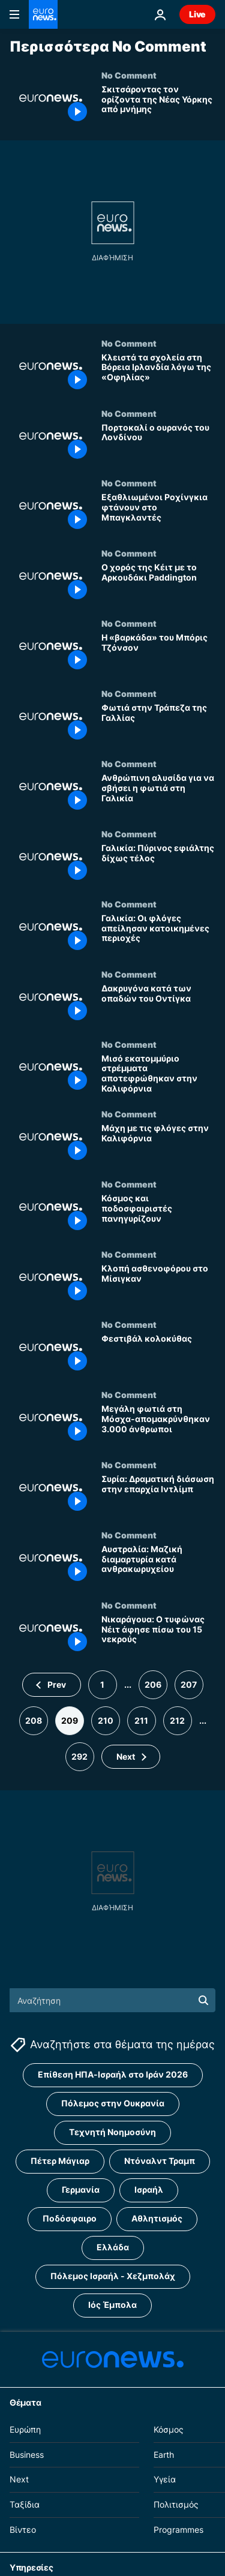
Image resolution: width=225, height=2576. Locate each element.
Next (19, 2479)
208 (33, 1720)
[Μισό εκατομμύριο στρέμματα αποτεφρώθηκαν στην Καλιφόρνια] (158, 1074)
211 (141, 1720)
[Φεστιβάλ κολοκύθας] (158, 1354)
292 (79, 1756)
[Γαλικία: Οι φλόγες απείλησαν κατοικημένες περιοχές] (158, 934)
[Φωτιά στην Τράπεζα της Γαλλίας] (158, 723)
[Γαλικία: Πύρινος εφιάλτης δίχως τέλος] (158, 864)
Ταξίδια (25, 2504)
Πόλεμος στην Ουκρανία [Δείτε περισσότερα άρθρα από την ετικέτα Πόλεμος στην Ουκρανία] (112, 2103)
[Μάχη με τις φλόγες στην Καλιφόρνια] (158, 1144)
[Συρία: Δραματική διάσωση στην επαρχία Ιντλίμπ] (158, 1495)
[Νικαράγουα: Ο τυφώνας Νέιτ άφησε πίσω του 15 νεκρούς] (158, 1635)
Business (27, 2454)
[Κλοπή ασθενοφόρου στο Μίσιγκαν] (158, 1284)
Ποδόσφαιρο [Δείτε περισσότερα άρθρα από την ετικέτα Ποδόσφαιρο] (70, 2218)
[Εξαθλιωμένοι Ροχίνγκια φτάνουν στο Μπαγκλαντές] (158, 513)
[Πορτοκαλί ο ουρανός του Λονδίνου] (158, 443)
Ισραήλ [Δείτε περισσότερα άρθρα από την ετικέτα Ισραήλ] (148, 2189)
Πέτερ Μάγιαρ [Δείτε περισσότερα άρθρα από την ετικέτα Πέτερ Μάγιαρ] (60, 2161)
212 (177, 1720)
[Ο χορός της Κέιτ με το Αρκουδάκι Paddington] (158, 583)
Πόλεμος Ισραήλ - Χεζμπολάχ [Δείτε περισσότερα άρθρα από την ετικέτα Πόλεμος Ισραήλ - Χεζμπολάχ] (112, 2276)
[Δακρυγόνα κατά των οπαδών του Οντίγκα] (158, 1004)
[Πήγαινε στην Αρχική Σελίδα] (43, 14)
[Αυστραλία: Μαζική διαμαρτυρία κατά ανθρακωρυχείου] (158, 1565)
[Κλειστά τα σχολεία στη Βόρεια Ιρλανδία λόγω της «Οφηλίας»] (158, 373)
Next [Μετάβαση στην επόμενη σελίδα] (125, 1756)
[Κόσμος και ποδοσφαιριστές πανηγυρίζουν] (158, 1214)
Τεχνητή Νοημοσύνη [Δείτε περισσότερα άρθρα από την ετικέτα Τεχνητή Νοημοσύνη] (112, 2132)
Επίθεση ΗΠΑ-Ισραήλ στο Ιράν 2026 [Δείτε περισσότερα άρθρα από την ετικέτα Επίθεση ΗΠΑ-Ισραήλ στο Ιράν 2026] (113, 2074)
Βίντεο (23, 2529)
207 (189, 1684)
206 (153, 1684)
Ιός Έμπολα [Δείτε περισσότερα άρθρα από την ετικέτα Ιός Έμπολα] (112, 2305)
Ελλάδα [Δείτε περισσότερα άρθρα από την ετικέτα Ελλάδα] (113, 2247)
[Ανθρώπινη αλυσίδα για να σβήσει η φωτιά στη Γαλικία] (158, 793)
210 (105, 1720)
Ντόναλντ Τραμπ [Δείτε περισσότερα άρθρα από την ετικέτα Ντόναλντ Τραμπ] (159, 2161)
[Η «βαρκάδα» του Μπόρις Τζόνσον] (158, 653)
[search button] (203, 2000)
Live (197, 14)
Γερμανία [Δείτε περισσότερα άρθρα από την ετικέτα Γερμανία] (81, 2189)
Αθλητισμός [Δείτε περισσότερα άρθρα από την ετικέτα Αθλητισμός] (156, 2218)
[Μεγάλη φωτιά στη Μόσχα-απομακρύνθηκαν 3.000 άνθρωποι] (158, 1424)
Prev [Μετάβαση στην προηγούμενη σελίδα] (56, 1684)
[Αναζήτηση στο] (112, 2000)
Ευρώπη (25, 2429)
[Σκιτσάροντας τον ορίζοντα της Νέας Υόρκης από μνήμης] (158, 105)
